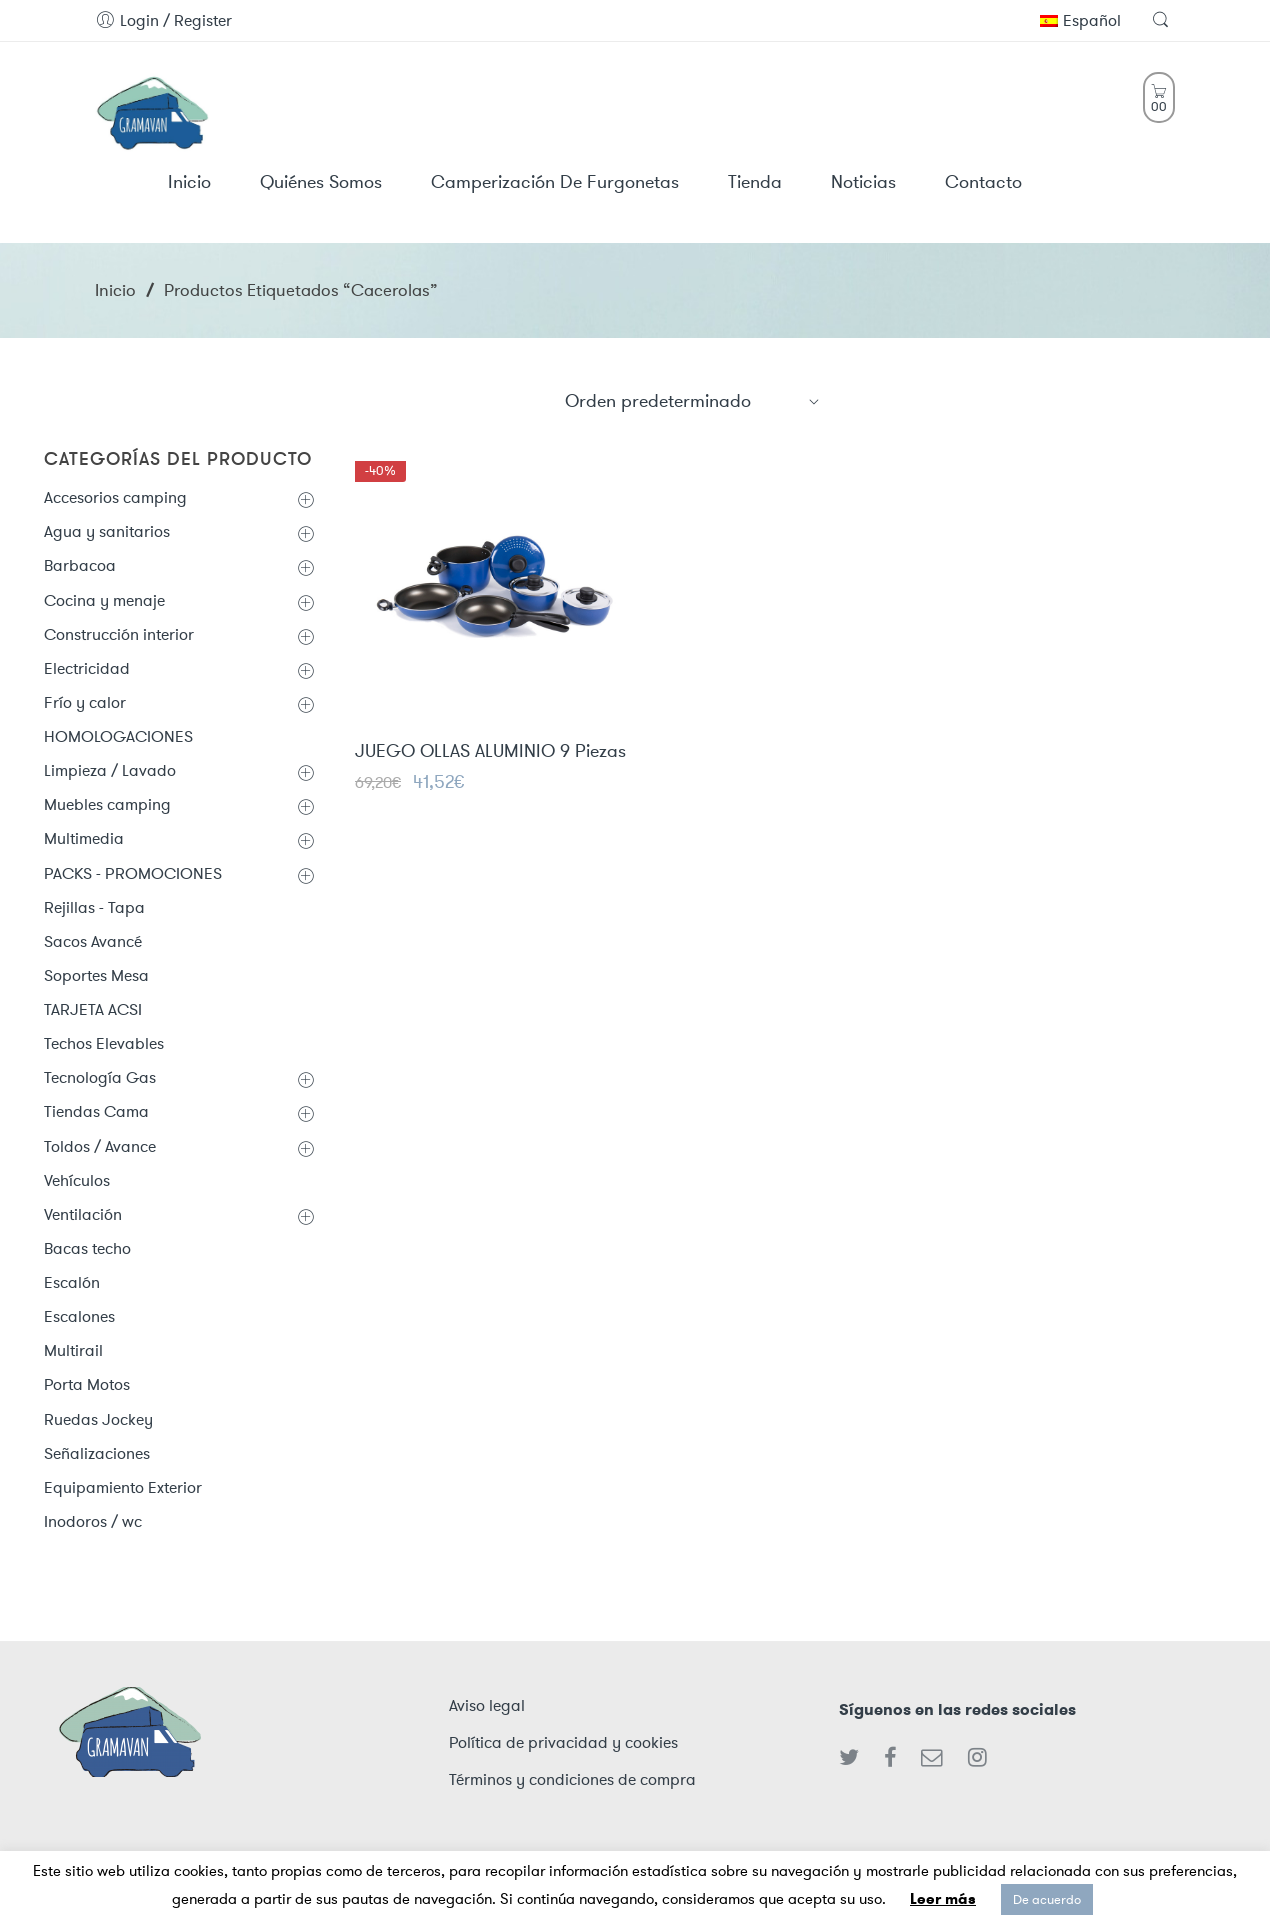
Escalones (79, 1316)
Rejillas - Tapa (94, 907)
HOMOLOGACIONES (118, 736)
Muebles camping (107, 804)
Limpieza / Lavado (110, 770)
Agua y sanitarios (107, 531)
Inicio (115, 290)
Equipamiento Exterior (123, 1487)
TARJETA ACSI (93, 1009)
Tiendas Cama (96, 1111)
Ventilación (83, 1214)
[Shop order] (693, 401)
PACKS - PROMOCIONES (133, 873)
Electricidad (87, 668)
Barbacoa (80, 565)
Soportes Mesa (96, 975)
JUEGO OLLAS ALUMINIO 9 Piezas (490, 753)
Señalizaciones (97, 1453)
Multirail (73, 1350)
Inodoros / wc (93, 1521)
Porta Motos (87, 1384)
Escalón (72, 1282)
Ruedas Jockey (98, 1419)
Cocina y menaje (104, 600)
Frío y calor (85, 702)
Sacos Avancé (93, 941)
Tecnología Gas (100, 1077)
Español (1080, 20)
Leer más (943, 1899)
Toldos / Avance (100, 1146)
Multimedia (84, 838)
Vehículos (77, 1180)
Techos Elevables (104, 1043)
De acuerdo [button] (1047, 1899)
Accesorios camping (115, 497)
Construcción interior (119, 634)
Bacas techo (87, 1248)
